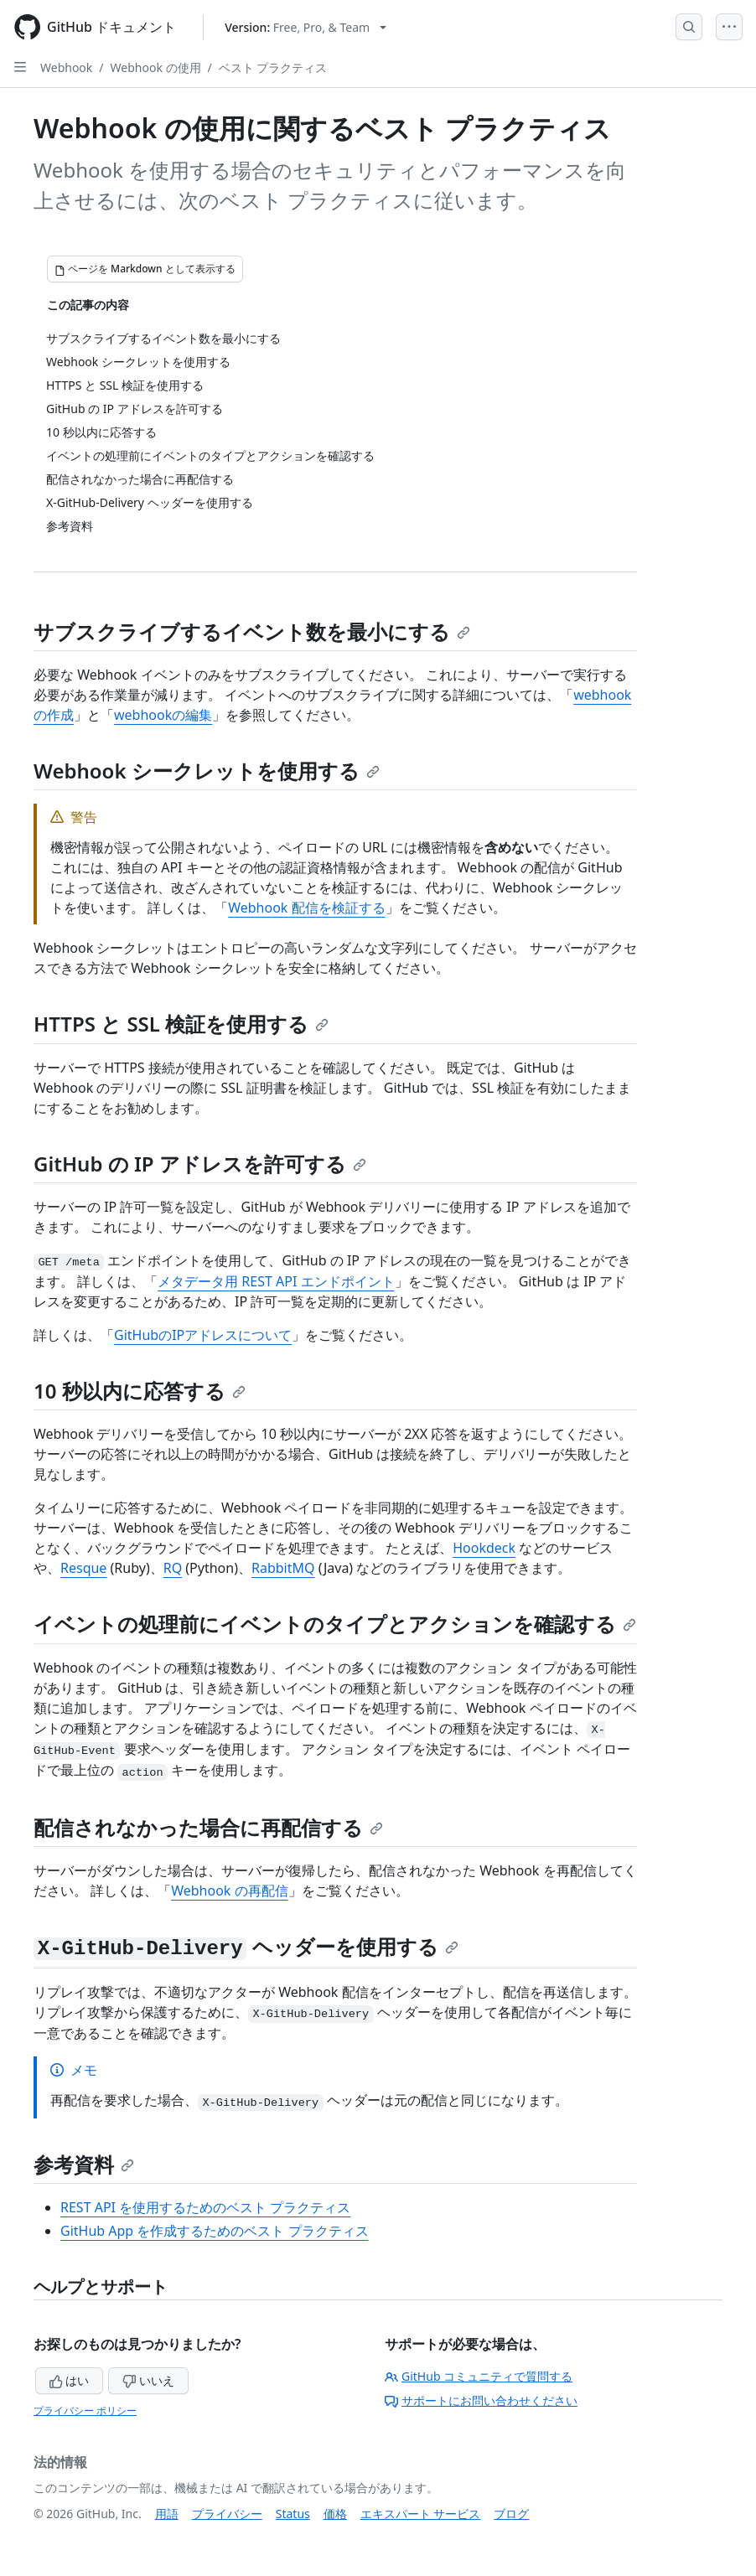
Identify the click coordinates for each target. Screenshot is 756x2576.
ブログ (511, 2514)
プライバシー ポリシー (85, 2410)
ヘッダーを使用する (246, 1946)
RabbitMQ (283, 1568)
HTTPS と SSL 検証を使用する (181, 1023)
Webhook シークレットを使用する (207, 770)
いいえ (148, 2380)
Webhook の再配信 (229, 1890)
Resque (83, 1568)
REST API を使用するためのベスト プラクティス (205, 2207)
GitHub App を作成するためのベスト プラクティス (214, 2231)
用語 (167, 2514)
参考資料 (84, 2164)
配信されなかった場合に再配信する (208, 1827)
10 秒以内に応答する (140, 1390)
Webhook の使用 (156, 67)
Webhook (66, 67)
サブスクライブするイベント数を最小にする (252, 631)
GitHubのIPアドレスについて (203, 1335)
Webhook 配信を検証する (306, 907)
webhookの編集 (163, 715)
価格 (335, 2514)
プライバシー (227, 2514)
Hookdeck (484, 1548)
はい (69, 2380)
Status (293, 2514)
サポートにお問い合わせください (481, 2400)
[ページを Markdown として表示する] (145, 269)
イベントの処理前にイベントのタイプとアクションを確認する (335, 1623)
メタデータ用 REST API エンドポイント (276, 1281)
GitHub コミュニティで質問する (478, 2376)
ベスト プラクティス (273, 67)
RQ (172, 1568)
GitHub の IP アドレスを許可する (200, 1163)
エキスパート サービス (420, 2514)
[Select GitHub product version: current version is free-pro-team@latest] (305, 27)
